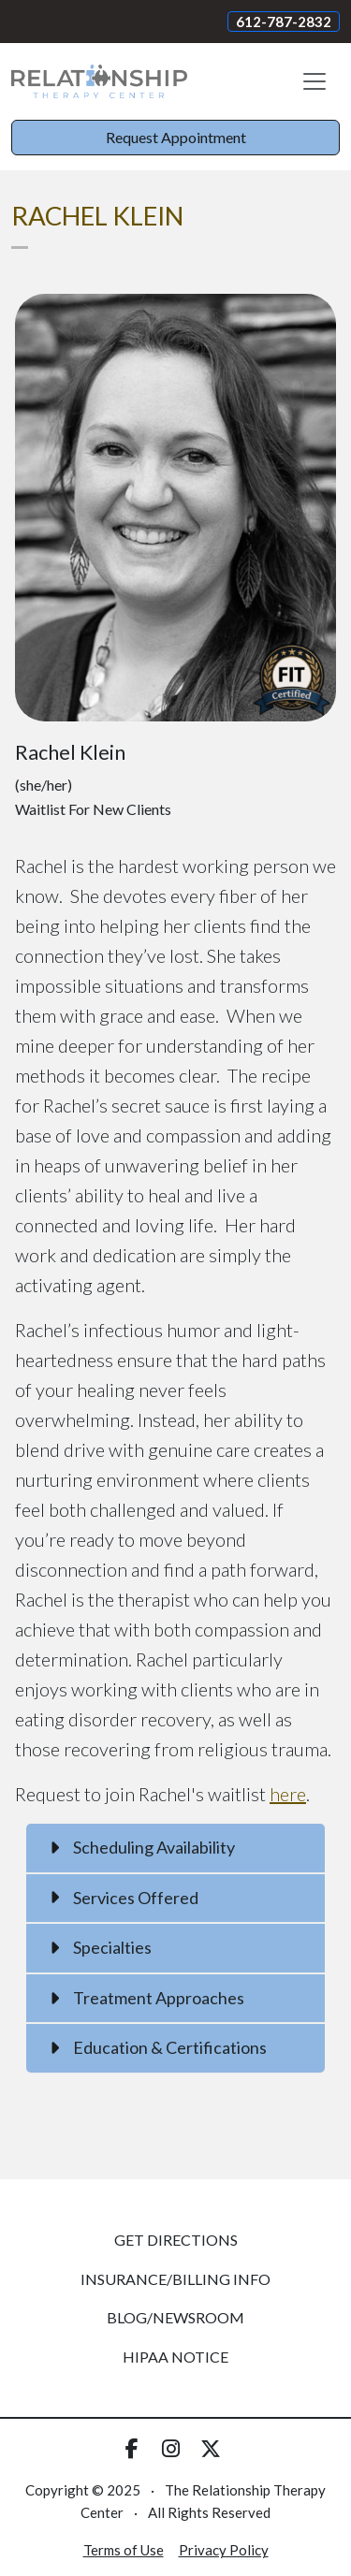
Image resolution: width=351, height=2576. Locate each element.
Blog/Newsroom (175, 2317)
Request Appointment (176, 137)
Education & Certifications (170, 2047)
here (288, 1794)
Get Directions (176, 2240)
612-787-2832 (283, 21)
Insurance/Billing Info (175, 2279)
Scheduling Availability (154, 1847)
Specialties (112, 1947)
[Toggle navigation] (314, 81)
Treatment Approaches (158, 1997)
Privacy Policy (224, 2549)
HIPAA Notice (175, 2356)
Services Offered (135, 1897)
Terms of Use (123, 2549)
